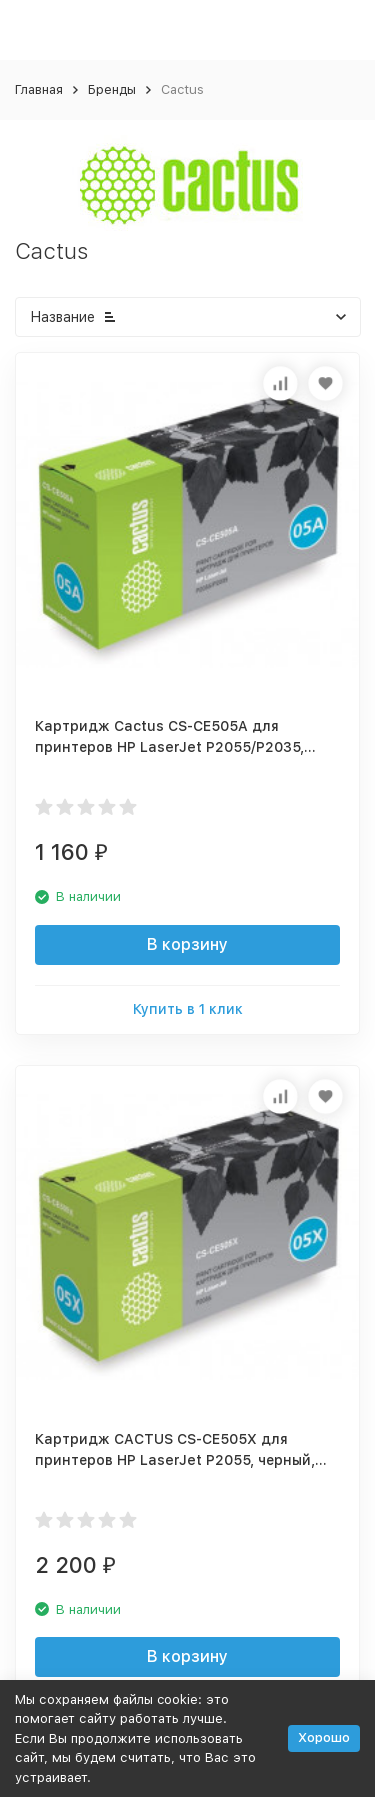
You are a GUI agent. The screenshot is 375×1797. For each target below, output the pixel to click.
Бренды (112, 89)
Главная (39, 89)
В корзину (187, 944)
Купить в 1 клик (188, 1009)
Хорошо (324, 1737)
